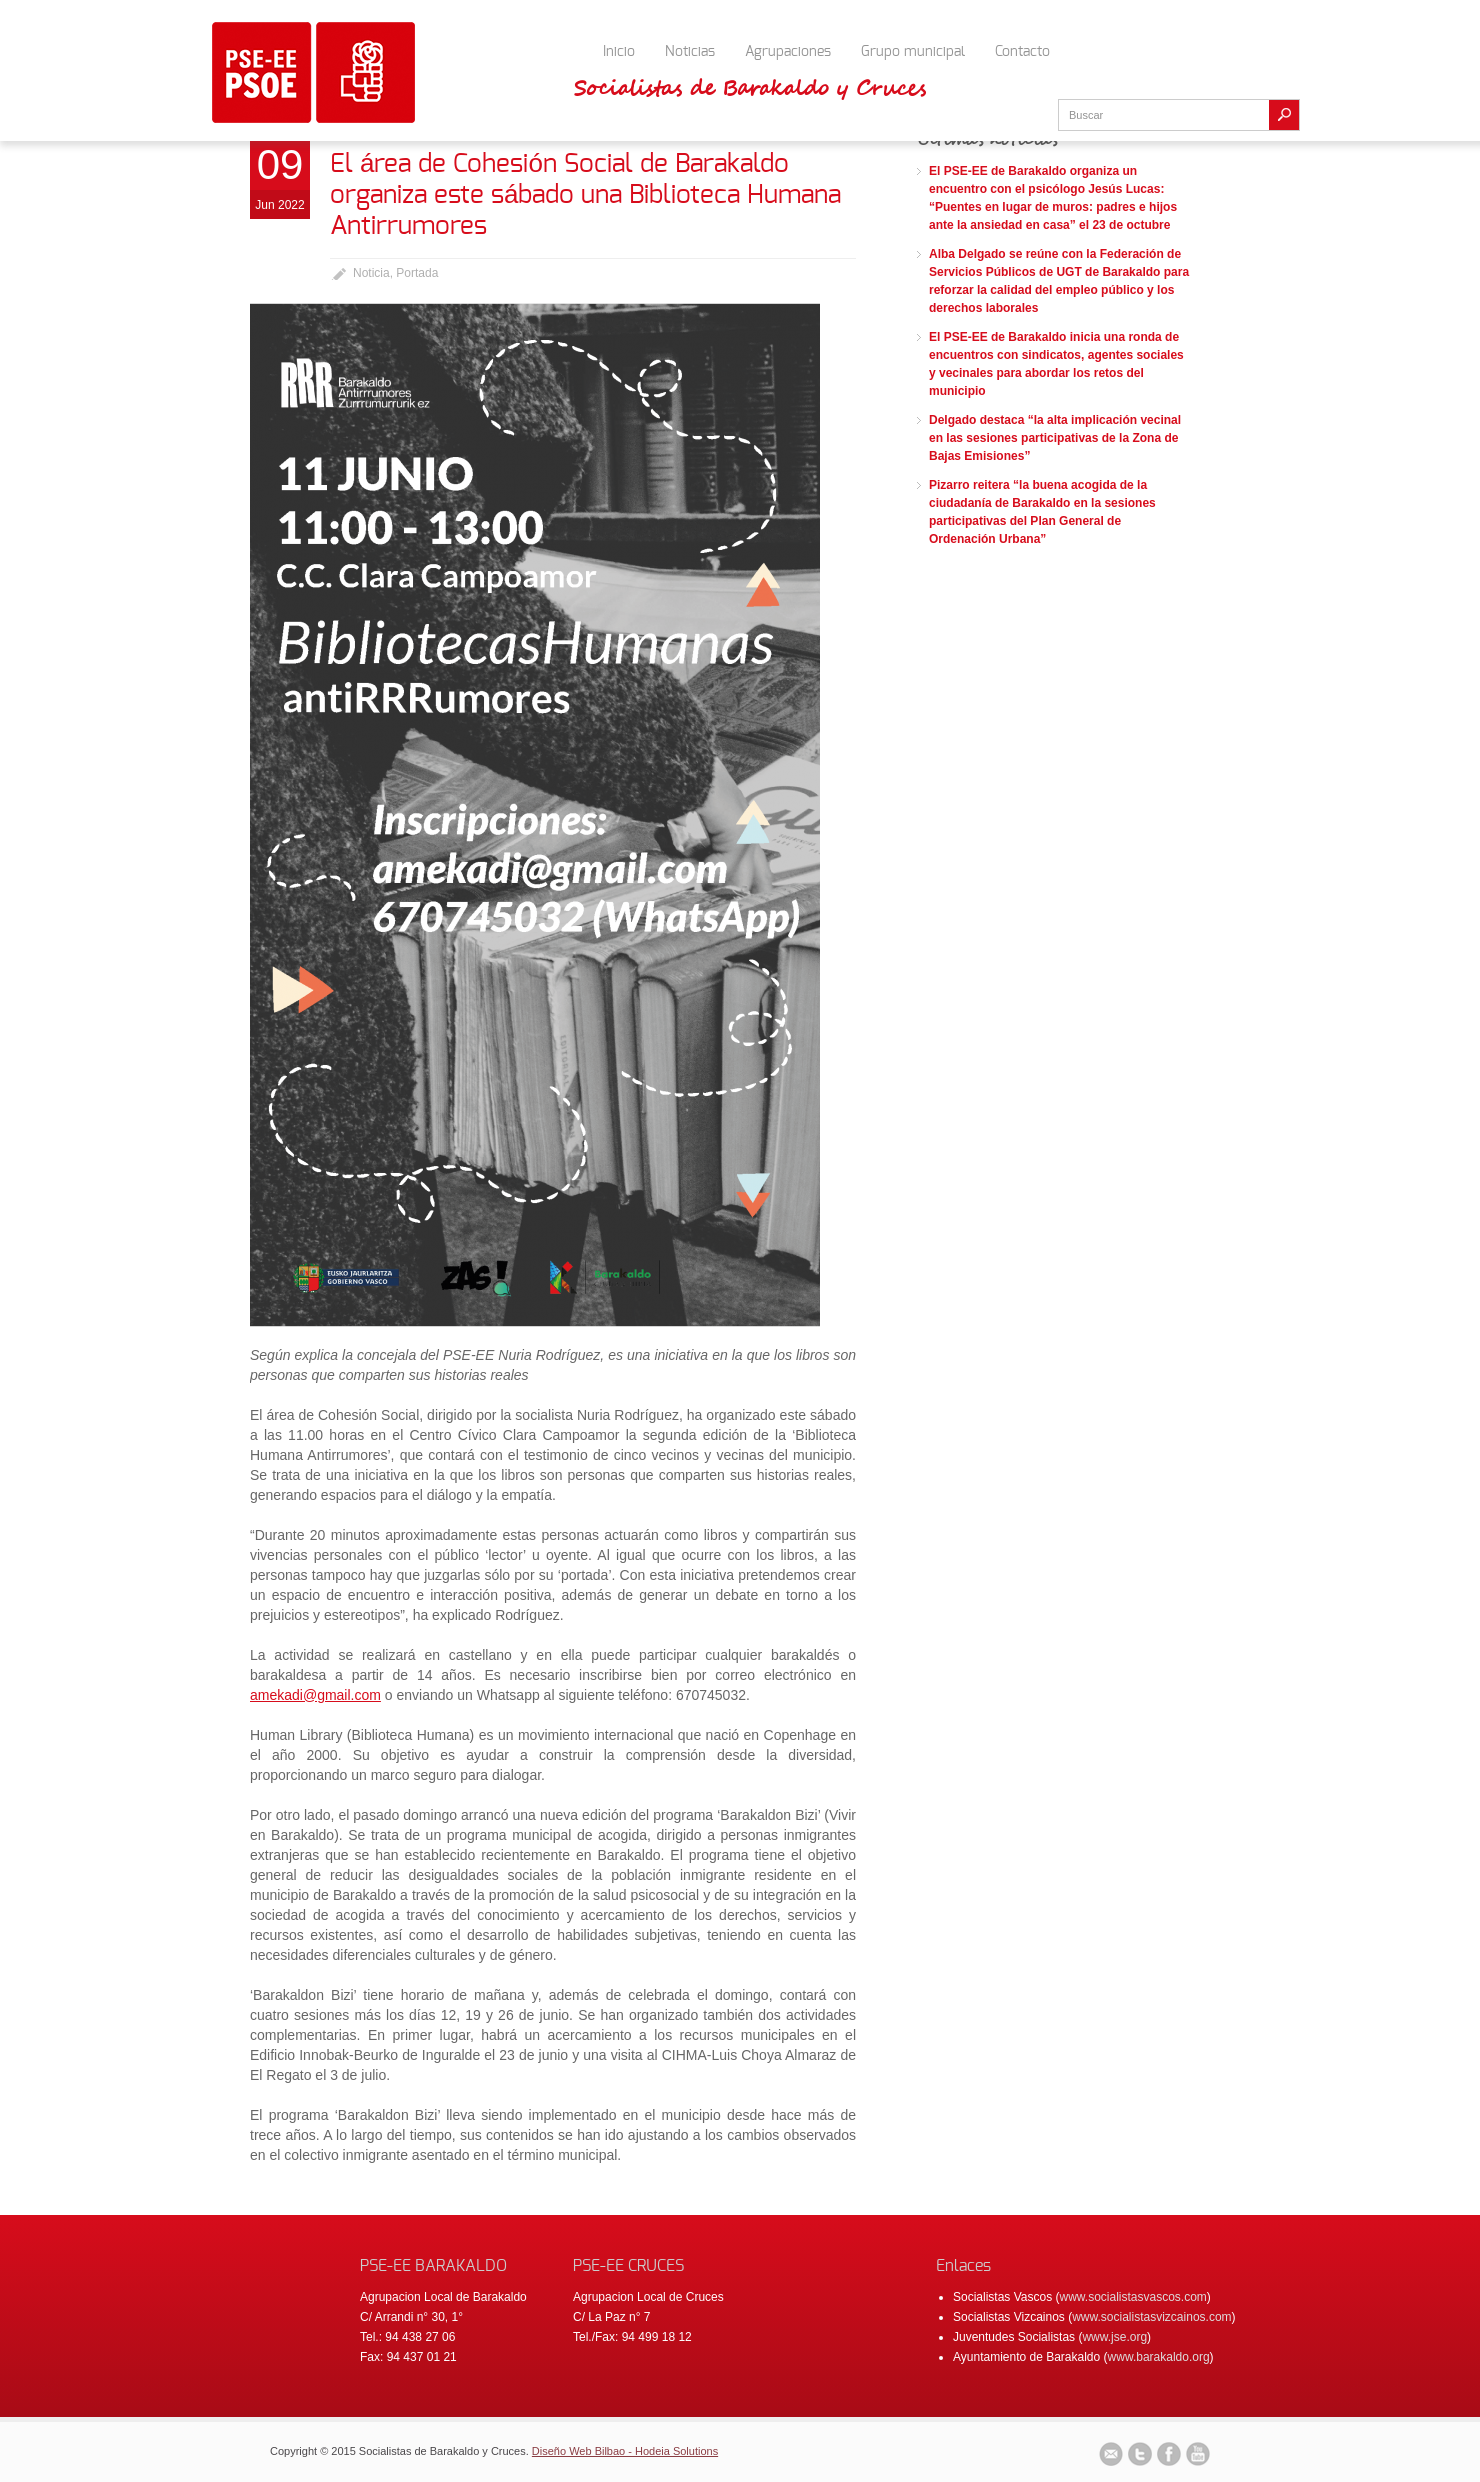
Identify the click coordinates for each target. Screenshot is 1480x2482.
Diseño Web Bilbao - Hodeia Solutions (625, 2451)
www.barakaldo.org (1159, 2357)
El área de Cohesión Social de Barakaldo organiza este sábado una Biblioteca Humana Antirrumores (585, 195)
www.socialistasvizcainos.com (1151, 2317)
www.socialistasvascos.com (1132, 2297)
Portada (417, 273)
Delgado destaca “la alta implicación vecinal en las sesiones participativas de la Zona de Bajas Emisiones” (1055, 438)
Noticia (371, 273)
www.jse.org (1114, 2337)
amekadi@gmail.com (315, 1695)
